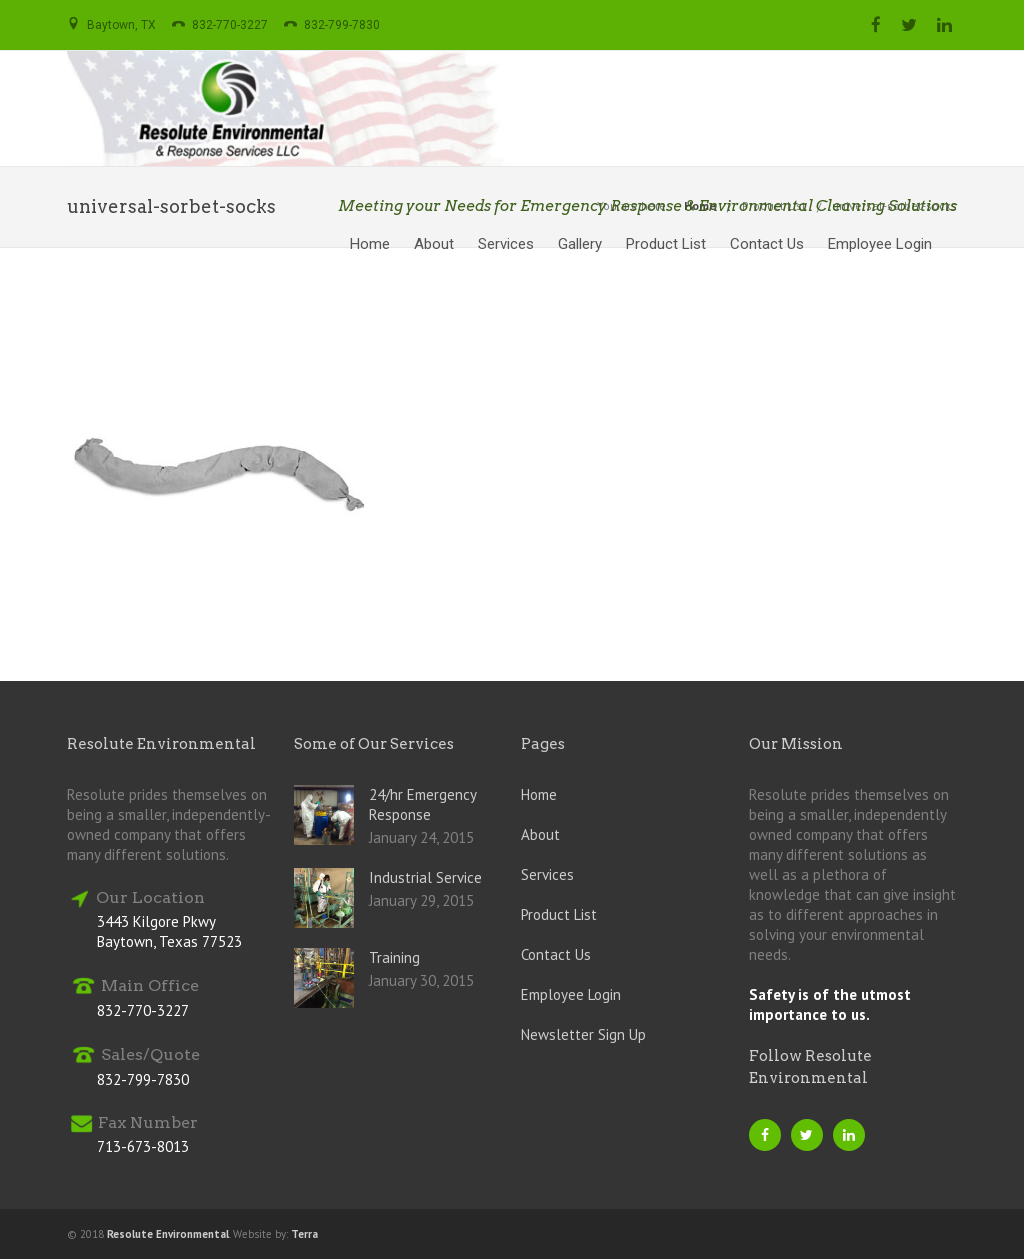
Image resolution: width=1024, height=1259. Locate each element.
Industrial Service (425, 877)
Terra (304, 1234)
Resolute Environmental (168, 1234)
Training (394, 957)
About (434, 244)
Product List (666, 244)
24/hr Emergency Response (422, 804)
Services (506, 244)
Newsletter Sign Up (583, 1034)
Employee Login (880, 244)
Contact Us (767, 244)
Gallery (580, 244)
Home (370, 244)
